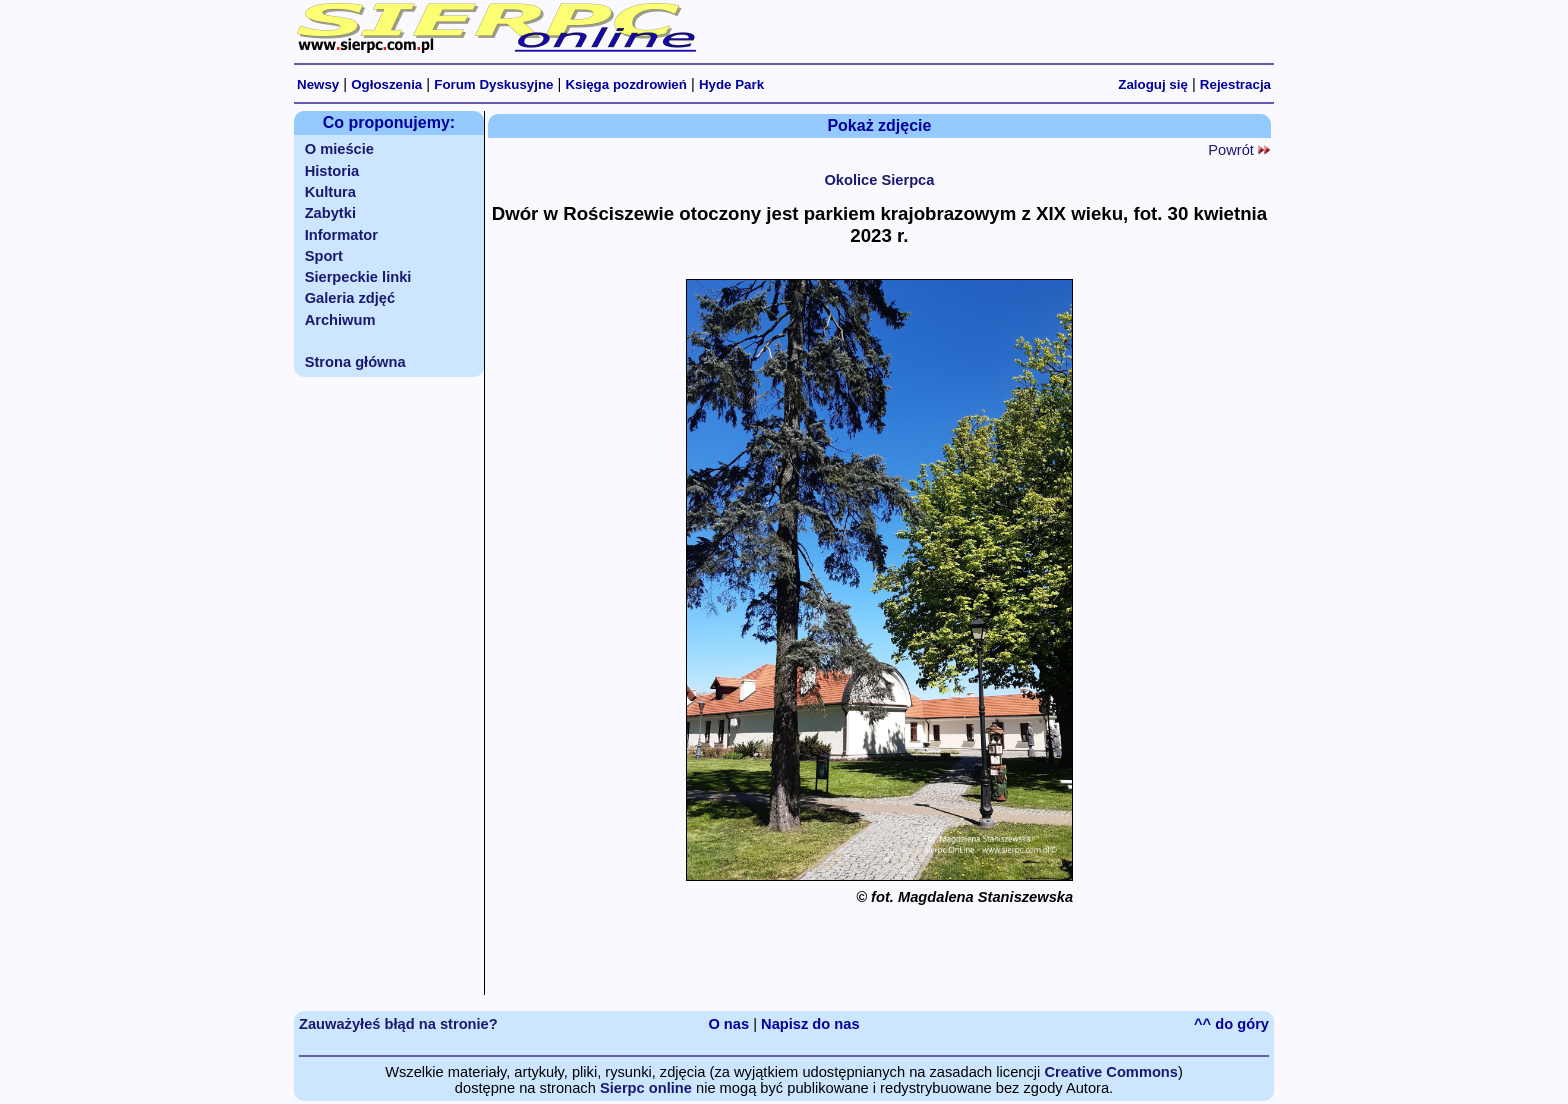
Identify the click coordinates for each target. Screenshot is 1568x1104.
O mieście (339, 149)
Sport (324, 256)
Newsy (318, 84)
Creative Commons (1111, 1072)
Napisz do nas (810, 1024)
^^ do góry (1231, 1024)
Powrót (1239, 150)
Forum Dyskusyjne (493, 84)
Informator (341, 235)
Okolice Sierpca (879, 180)
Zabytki (330, 213)
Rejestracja (1235, 84)
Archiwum (340, 320)
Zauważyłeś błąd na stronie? (398, 1024)
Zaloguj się (1153, 84)
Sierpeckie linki (358, 277)
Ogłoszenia (386, 84)
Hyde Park (731, 84)
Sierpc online (646, 1088)
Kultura (330, 192)
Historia (332, 171)
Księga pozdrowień (625, 84)
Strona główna (355, 362)
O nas (728, 1024)
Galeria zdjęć (350, 298)
